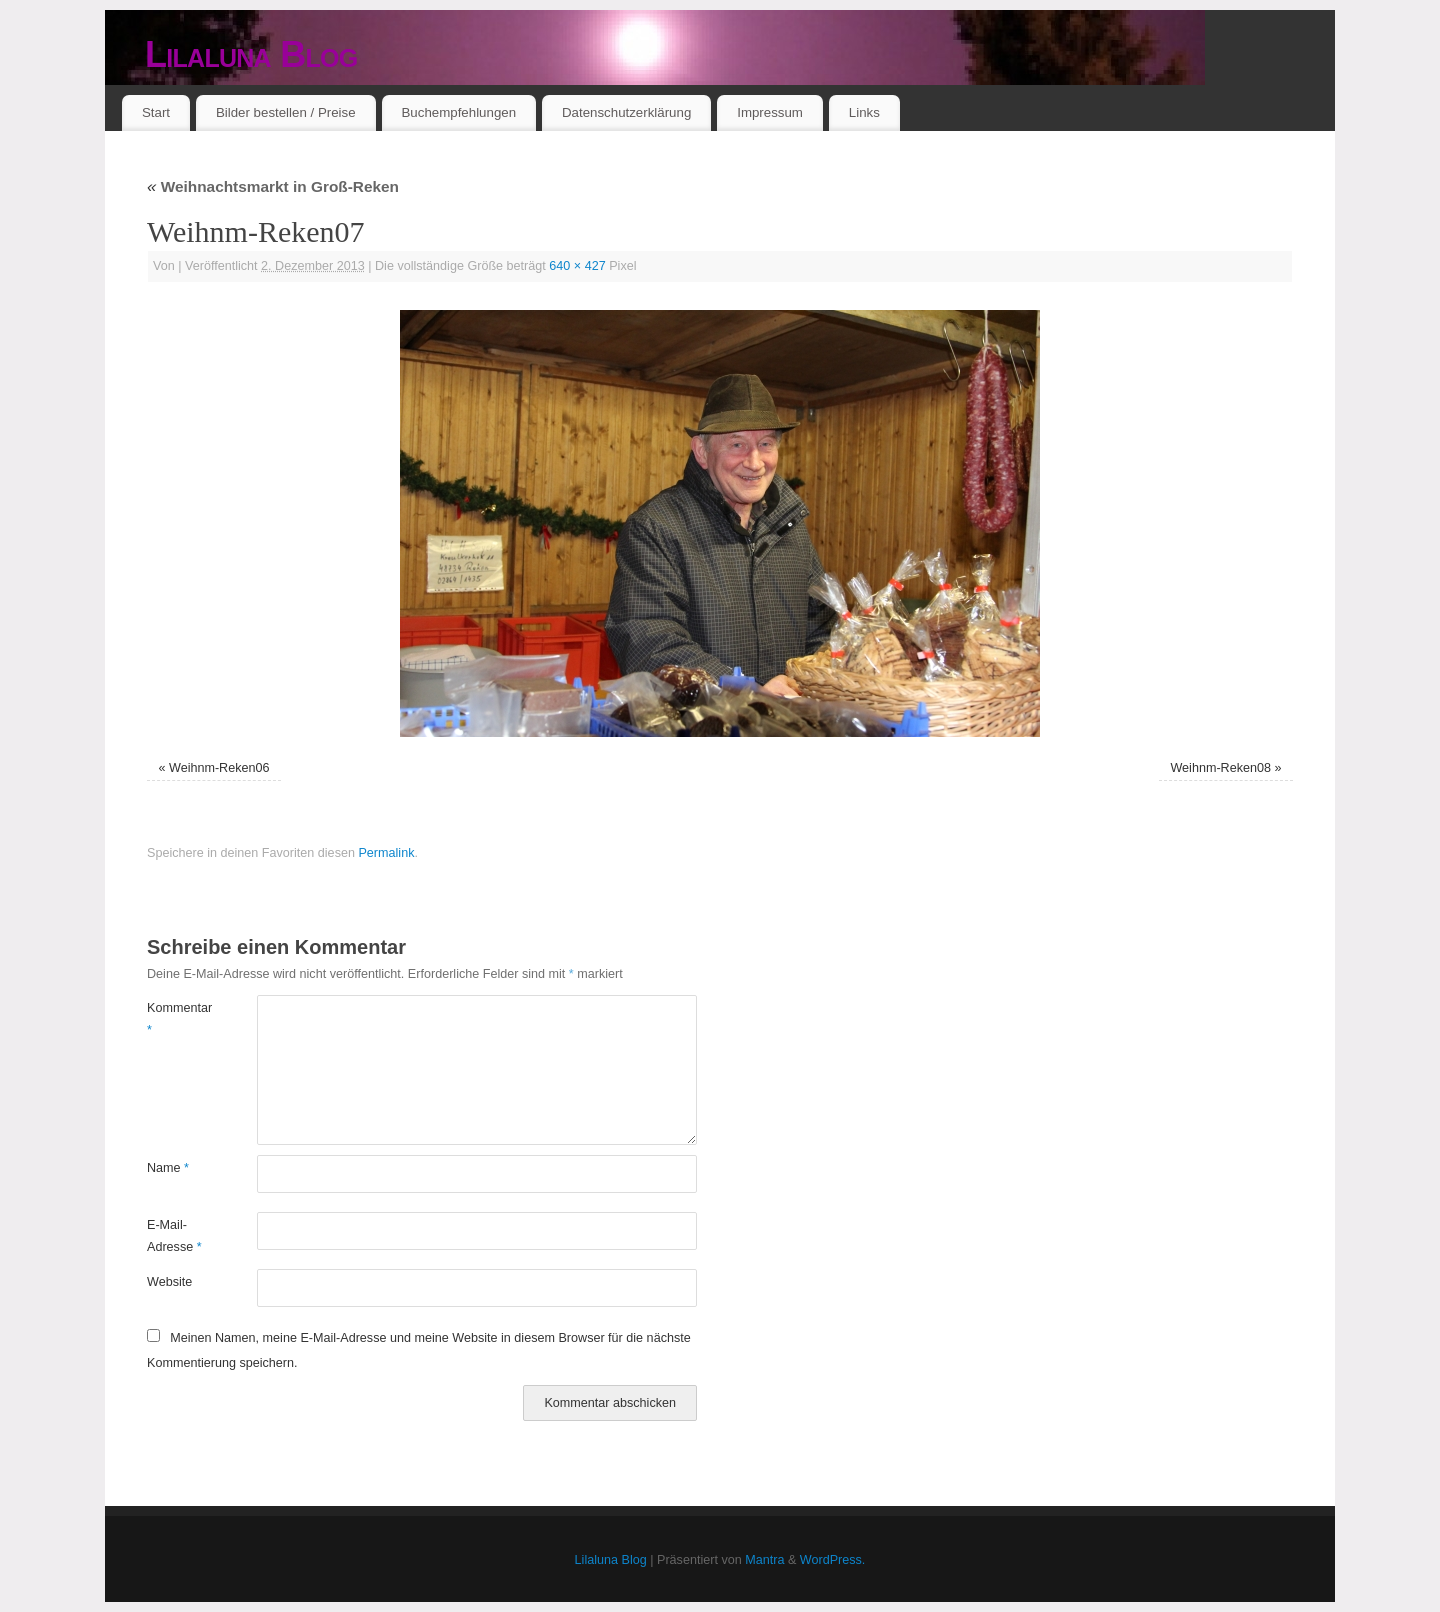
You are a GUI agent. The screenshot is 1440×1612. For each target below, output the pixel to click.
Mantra (764, 1560)
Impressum (770, 112)
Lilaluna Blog (251, 54)
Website (169, 1282)
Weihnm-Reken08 (1220, 768)
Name (168, 1168)
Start (156, 112)
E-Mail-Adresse (174, 1235)
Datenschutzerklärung (626, 112)
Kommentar (174, 1018)
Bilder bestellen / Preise (286, 112)
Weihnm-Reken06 (219, 768)
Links (864, 112)
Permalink (386, 853)
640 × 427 (577, 266)
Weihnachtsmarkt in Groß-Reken (273, 186)
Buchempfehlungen (458, 112)
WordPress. (833, 1560)
